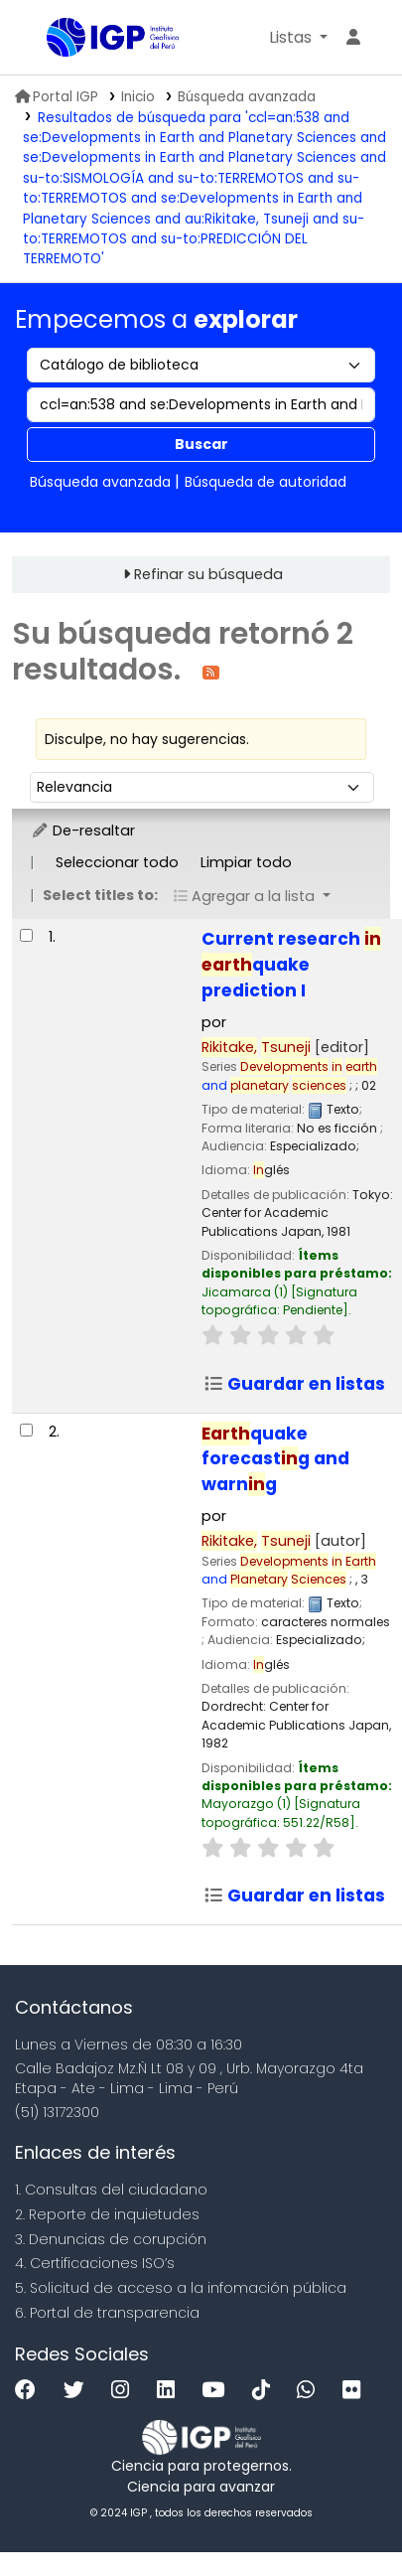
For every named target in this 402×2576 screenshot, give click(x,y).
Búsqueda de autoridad (265, 482)
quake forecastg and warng (275, 1459)
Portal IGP (56, 96)
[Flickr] (356, 2390)
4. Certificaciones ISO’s (95, 2263)
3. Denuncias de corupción (110, 2239)
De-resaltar (83, 830)
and (289, 1075)
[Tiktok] (266, 2390)
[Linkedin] (171, 2390)
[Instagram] (125, 2390)
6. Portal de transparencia (107, 2313)
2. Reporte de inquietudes (107, 2214)
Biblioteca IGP (54, 39)
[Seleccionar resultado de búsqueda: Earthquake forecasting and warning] (26, 1430)
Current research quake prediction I (291, 964)
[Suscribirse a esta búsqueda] (211, 671)
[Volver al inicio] (342, 2515)
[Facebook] (30, 2390)
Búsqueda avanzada (247, 96)
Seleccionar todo (117, 862)
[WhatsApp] (311, 2390)
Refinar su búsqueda (208, 574)
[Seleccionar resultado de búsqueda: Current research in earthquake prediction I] (26, 935)
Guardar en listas (294, 1384)
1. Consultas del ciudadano (111, 2189)
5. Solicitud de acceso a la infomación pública (180, 2288)
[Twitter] (79, 2390)
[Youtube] (217, 2390)
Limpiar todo (246, 862)
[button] (298, 38)
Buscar (201, 444)
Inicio (138, 96)
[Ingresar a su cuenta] (353, 38)
